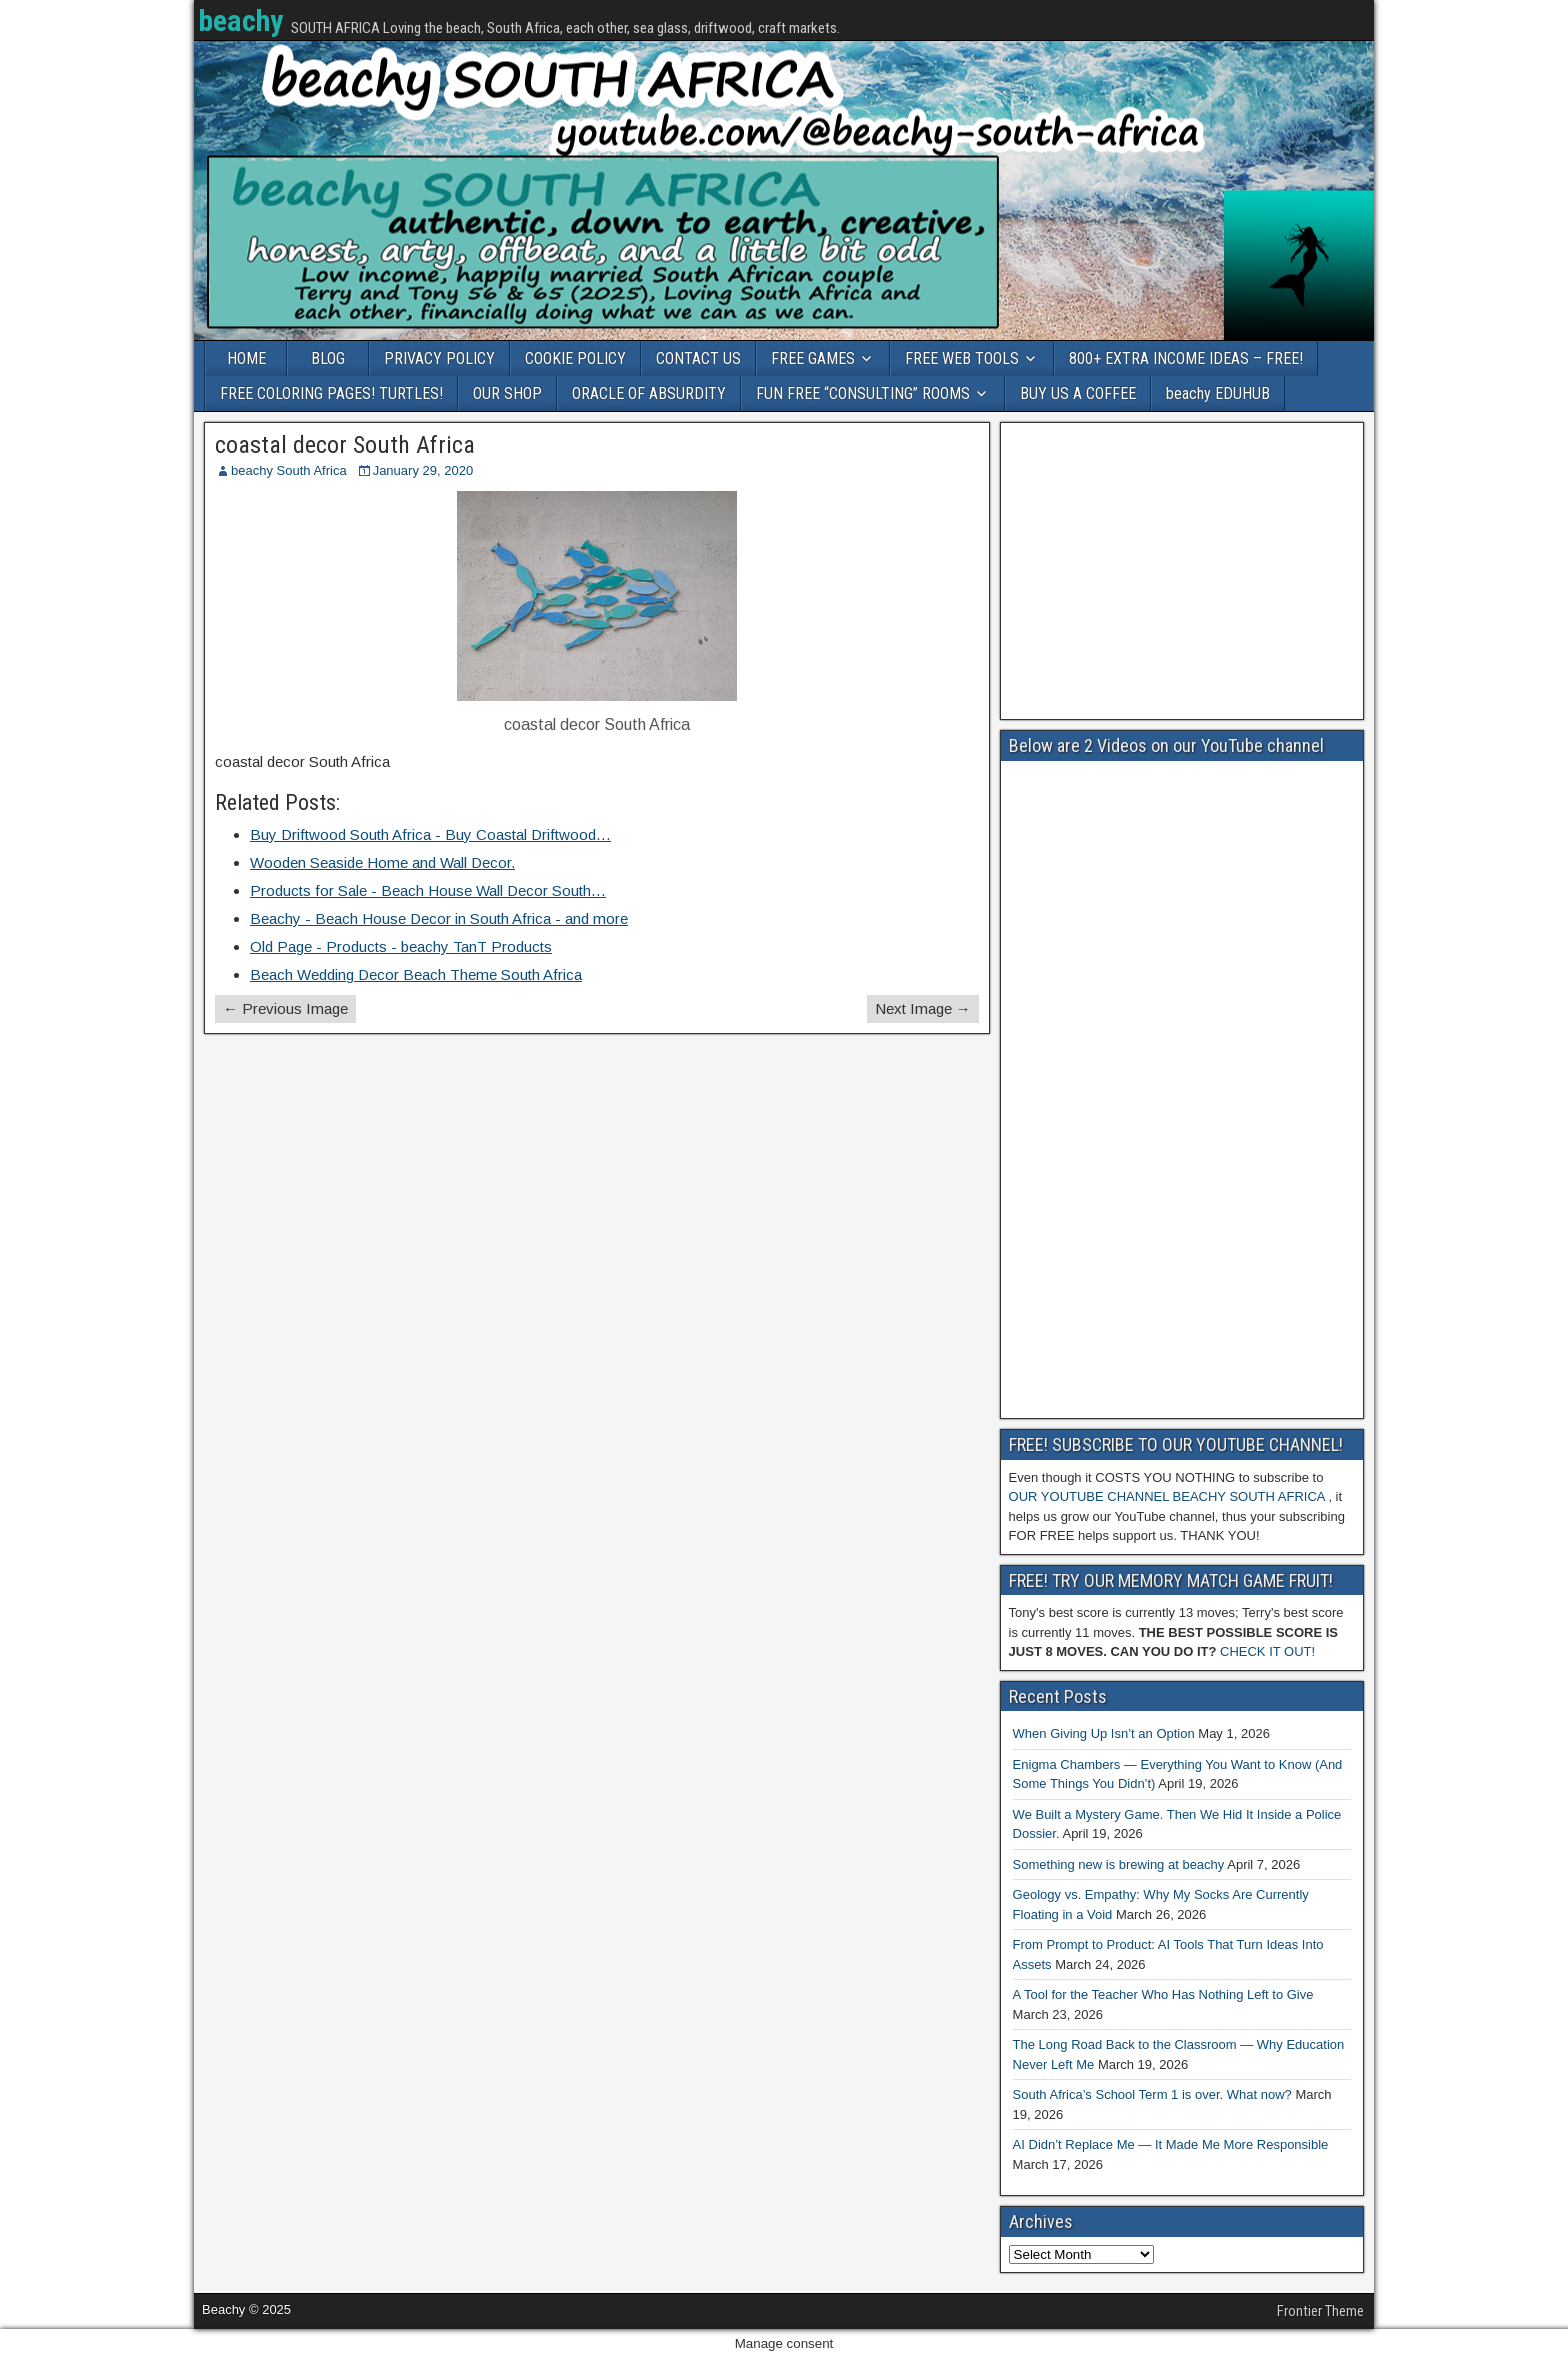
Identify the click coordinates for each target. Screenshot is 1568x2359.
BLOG (328, 358)
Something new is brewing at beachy (1119, 1864)
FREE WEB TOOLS (962, 358)
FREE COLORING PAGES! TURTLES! (331, 393)
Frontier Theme (1320, 2311)
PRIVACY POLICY (439, 358)
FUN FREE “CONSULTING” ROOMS (863, 393)
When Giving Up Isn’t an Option (1104, 1733)
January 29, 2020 (423, 470)
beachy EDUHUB (1218, 393)
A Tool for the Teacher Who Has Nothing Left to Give (1163, 1994)
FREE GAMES (813, 358)
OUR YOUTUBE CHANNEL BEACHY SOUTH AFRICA (1167, 1496)
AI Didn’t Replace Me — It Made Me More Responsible (1171, 2144)
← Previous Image (285, 1008)
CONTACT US (698, 358)
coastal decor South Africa (345, 445)
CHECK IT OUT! (1267, 1651)
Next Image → (923, 1008)
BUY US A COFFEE (1078, 393)
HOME (246, 358)
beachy (240, 20)
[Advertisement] (1182, 571)
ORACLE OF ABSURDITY (649, 393)
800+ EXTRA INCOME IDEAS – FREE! (1186, 358)
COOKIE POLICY (575, 358)
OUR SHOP (507, 393)
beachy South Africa (289, 470)
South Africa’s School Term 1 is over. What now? (1152, 2094)
